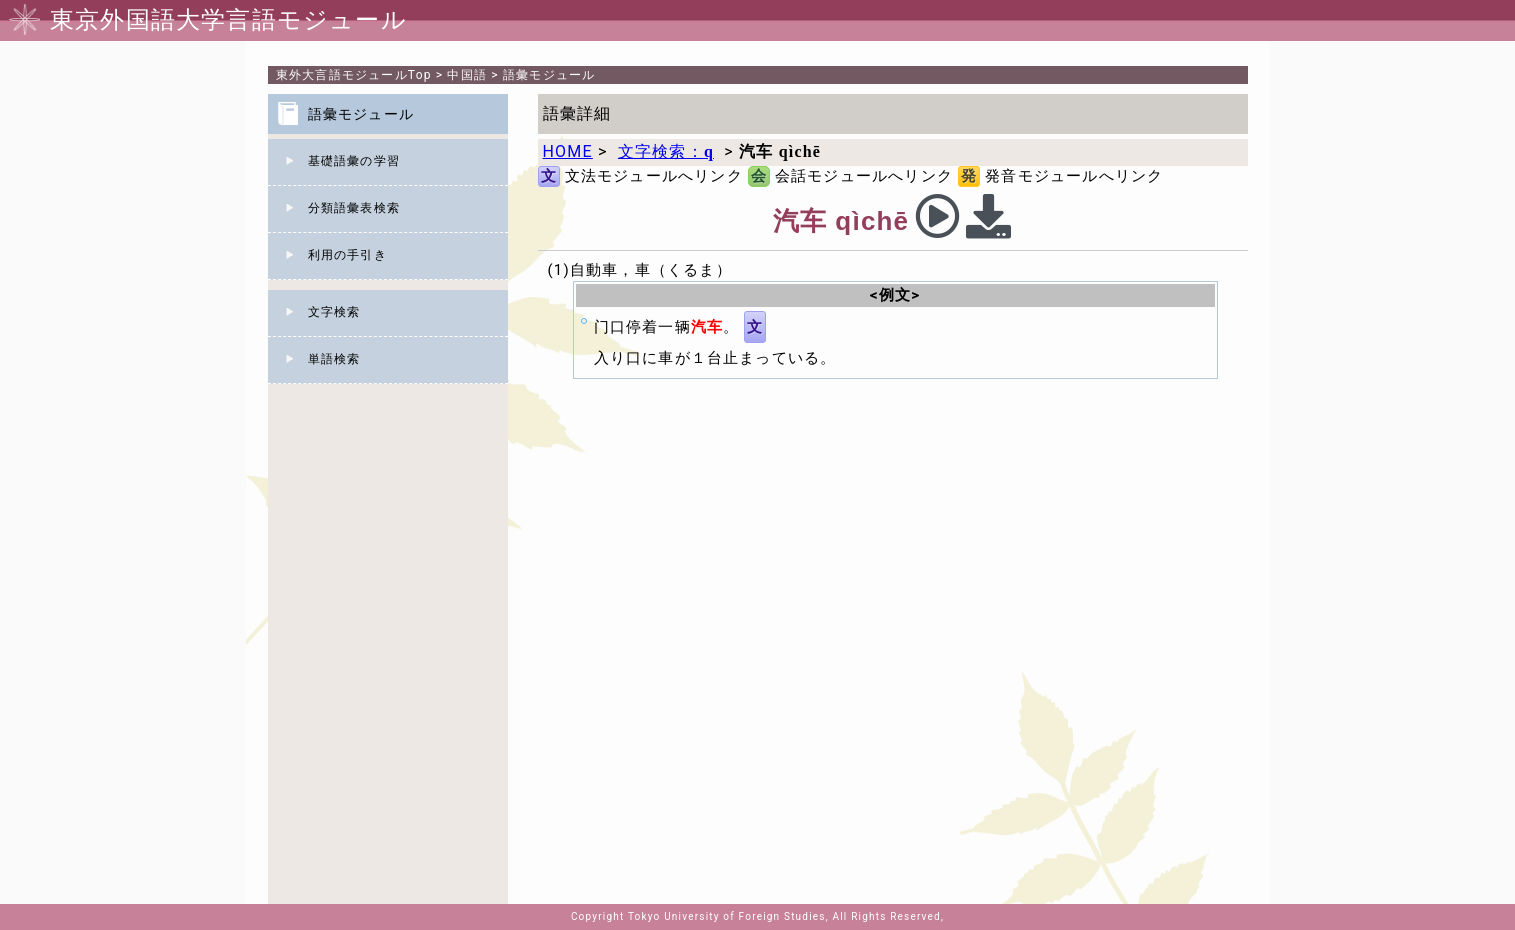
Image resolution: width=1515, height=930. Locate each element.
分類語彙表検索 (354, 208)
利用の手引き (347, 255)
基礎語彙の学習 (354, 161)
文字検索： (666, 151)
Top (354, 75)
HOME (568, 151)
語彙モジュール (549, 75)
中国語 (467, 75)
